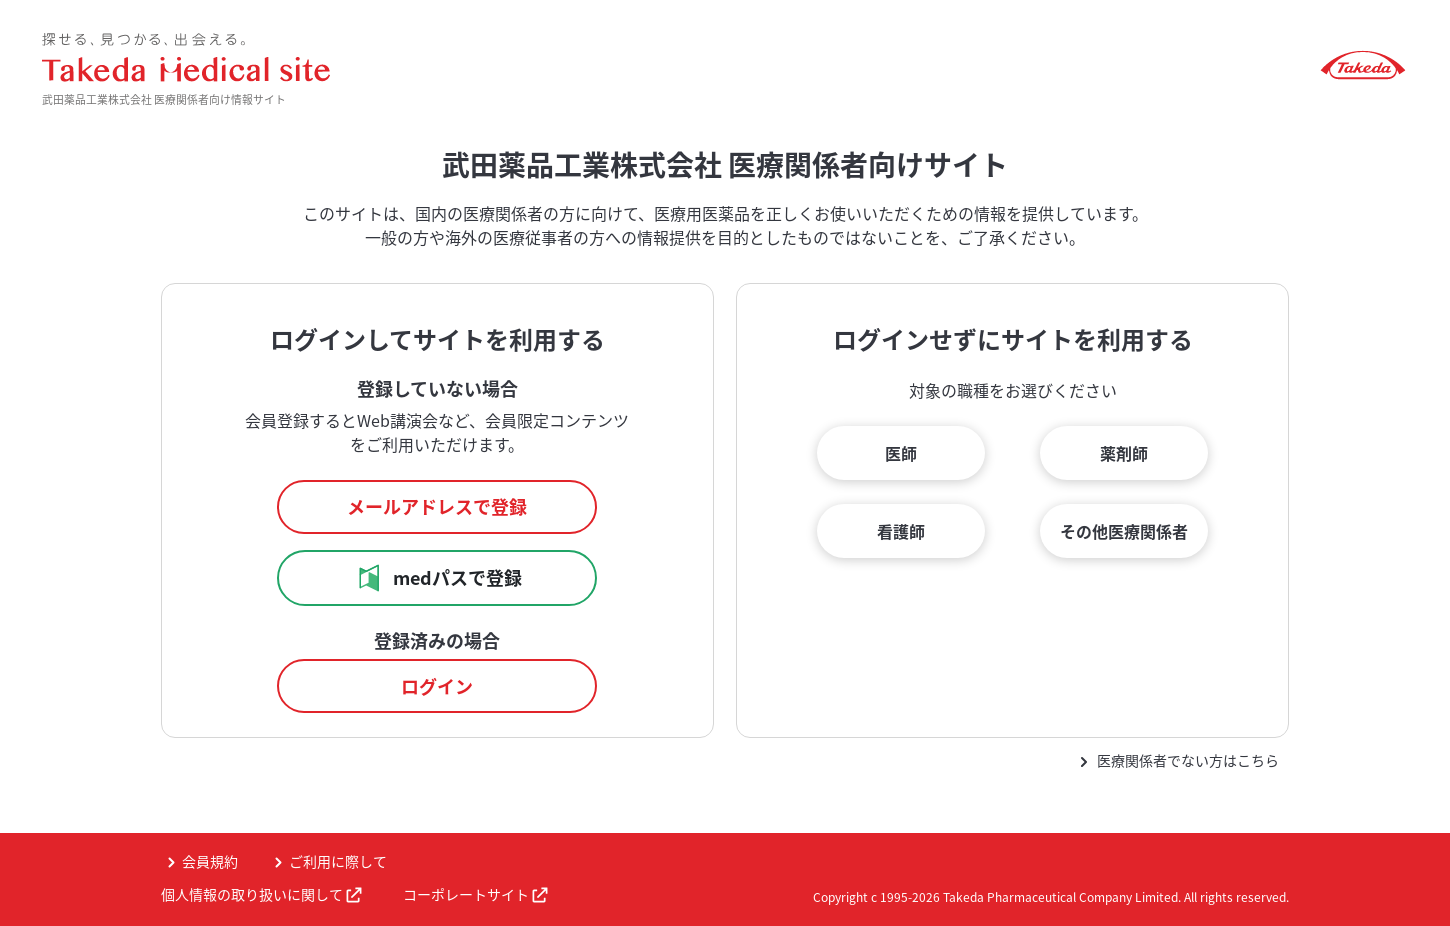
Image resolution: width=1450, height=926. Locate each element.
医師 (901, 453)
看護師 (901, 531)
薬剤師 (1124, 453)
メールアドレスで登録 (437, 506)
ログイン (437, 686)
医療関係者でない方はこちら (1188, 760)
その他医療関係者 (1124, 531)
